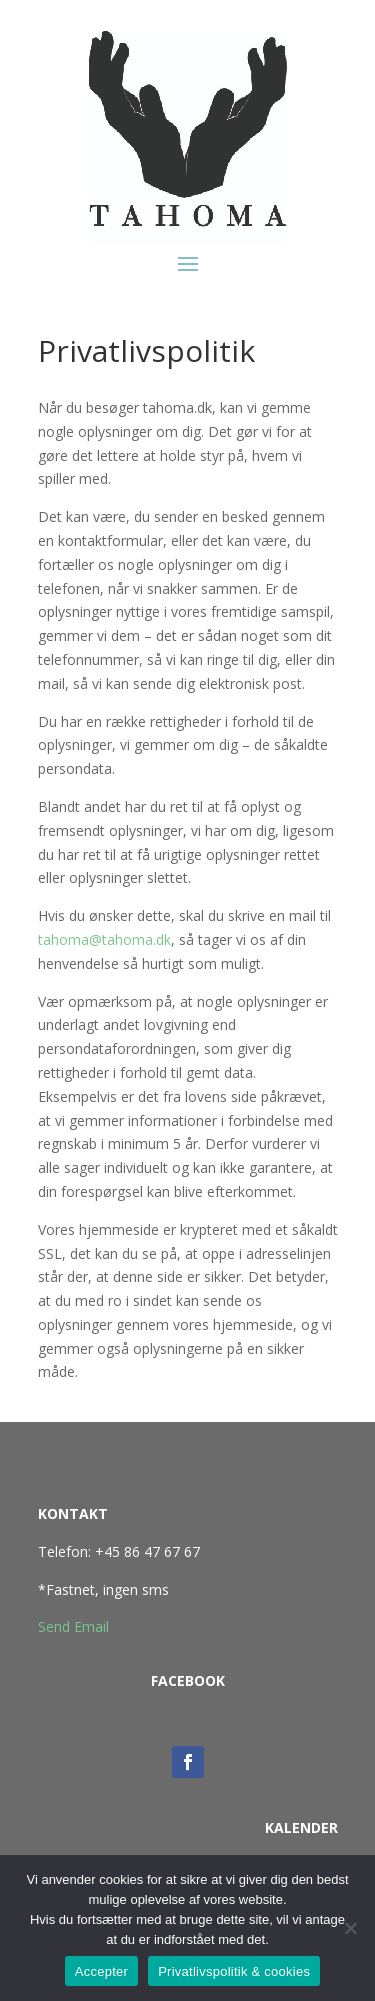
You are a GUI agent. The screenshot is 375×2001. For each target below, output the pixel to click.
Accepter (101, 1971)
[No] (350, 1928)
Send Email (73, 1626)
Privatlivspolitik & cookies (234, 1971)
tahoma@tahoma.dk (104, 939)
